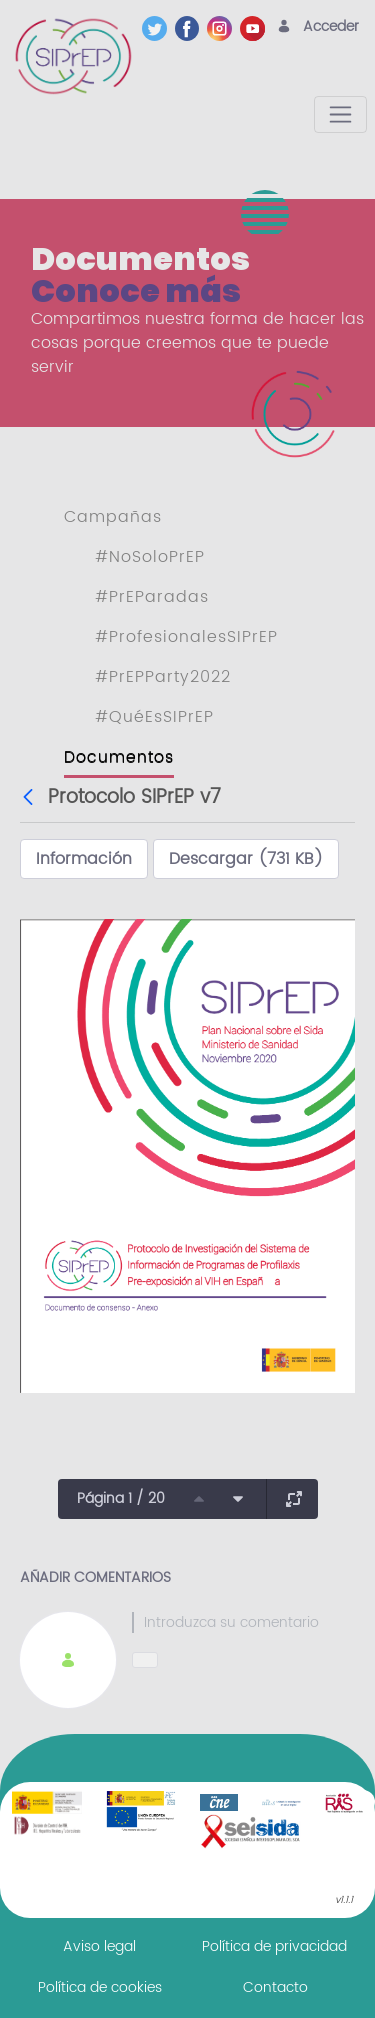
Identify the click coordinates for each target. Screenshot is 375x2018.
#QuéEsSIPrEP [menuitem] (154, 717)
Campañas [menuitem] (113, 517)
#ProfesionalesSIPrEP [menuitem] (186, 637)
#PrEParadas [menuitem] (152, 597)
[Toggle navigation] (340, 114)
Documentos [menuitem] (119, 757)
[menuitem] (99, 1946)
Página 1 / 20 (121, 1498)
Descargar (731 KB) (246, 859)
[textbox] (243, 1622)
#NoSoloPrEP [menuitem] (150, 557)
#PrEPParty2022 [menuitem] (163, 677)
